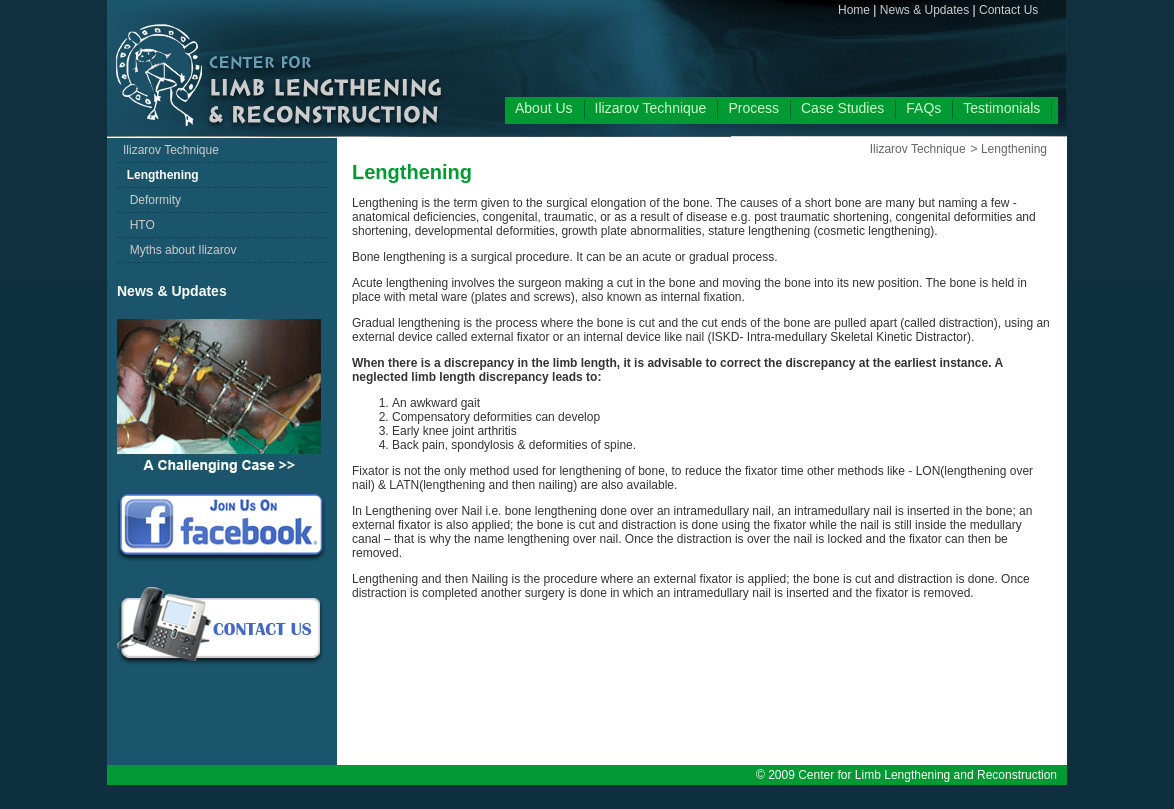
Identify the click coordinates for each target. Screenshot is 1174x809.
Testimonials (1001, 108)
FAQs (923, 108)
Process (753, 108)
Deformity (152, 200)
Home (854, 10)
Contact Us (1008, 10)
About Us (544, 108)
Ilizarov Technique (651, 108)
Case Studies (842, 108)
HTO (139, 225)
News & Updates (924, 10)
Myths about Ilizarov (179, 250)
